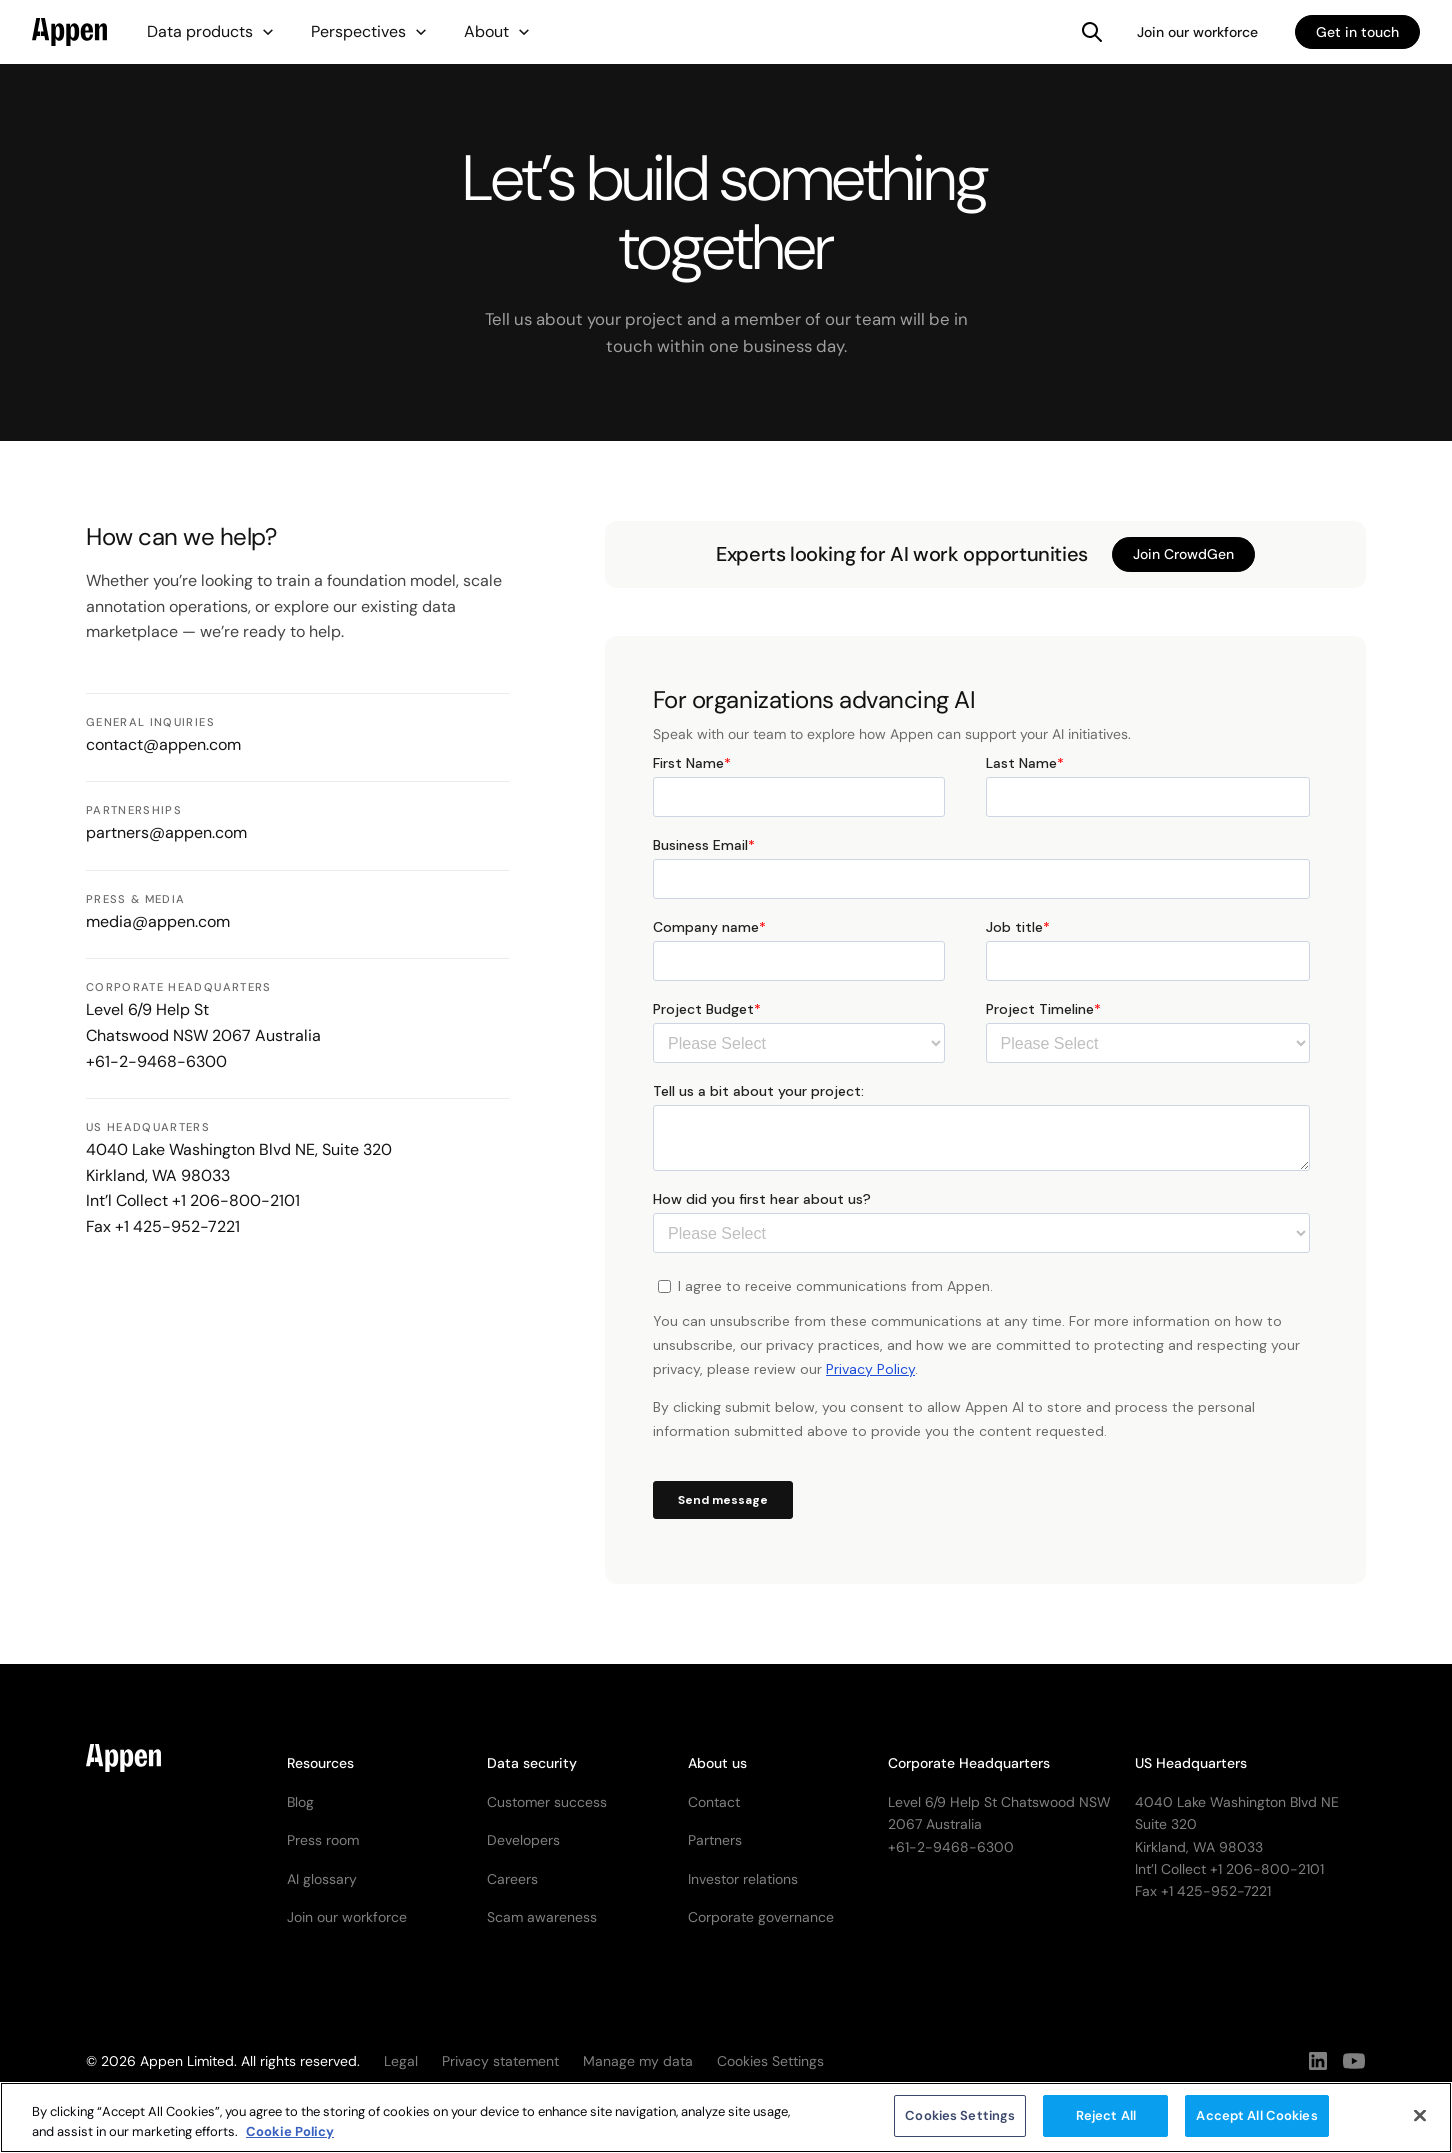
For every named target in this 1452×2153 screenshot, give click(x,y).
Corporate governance (761, 1917)
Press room (323, 1840)
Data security (532, 1763)
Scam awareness (542, 1917)
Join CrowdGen (1183, 554)
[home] (69, 32)
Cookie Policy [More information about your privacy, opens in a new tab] (290, 2138)
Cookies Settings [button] (770, 2061)
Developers (523, 1840)
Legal (401, 2061)
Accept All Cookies (1256, 2123)
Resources (320, 1763)
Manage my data (638, 2061)
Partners (715, 1840)
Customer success (547, 1802)
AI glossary (322, 1879)
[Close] (1420, 2122)
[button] (211, 32)
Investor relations (743, 1879)
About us (717, 1763)
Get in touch (1357, 32)
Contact (714, 1802)
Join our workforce (1197, 32)
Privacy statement (500, 2061)
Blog (300, 1802)
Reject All (1106, 2123)
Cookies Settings (960, 2123)
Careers (512, 1879)
